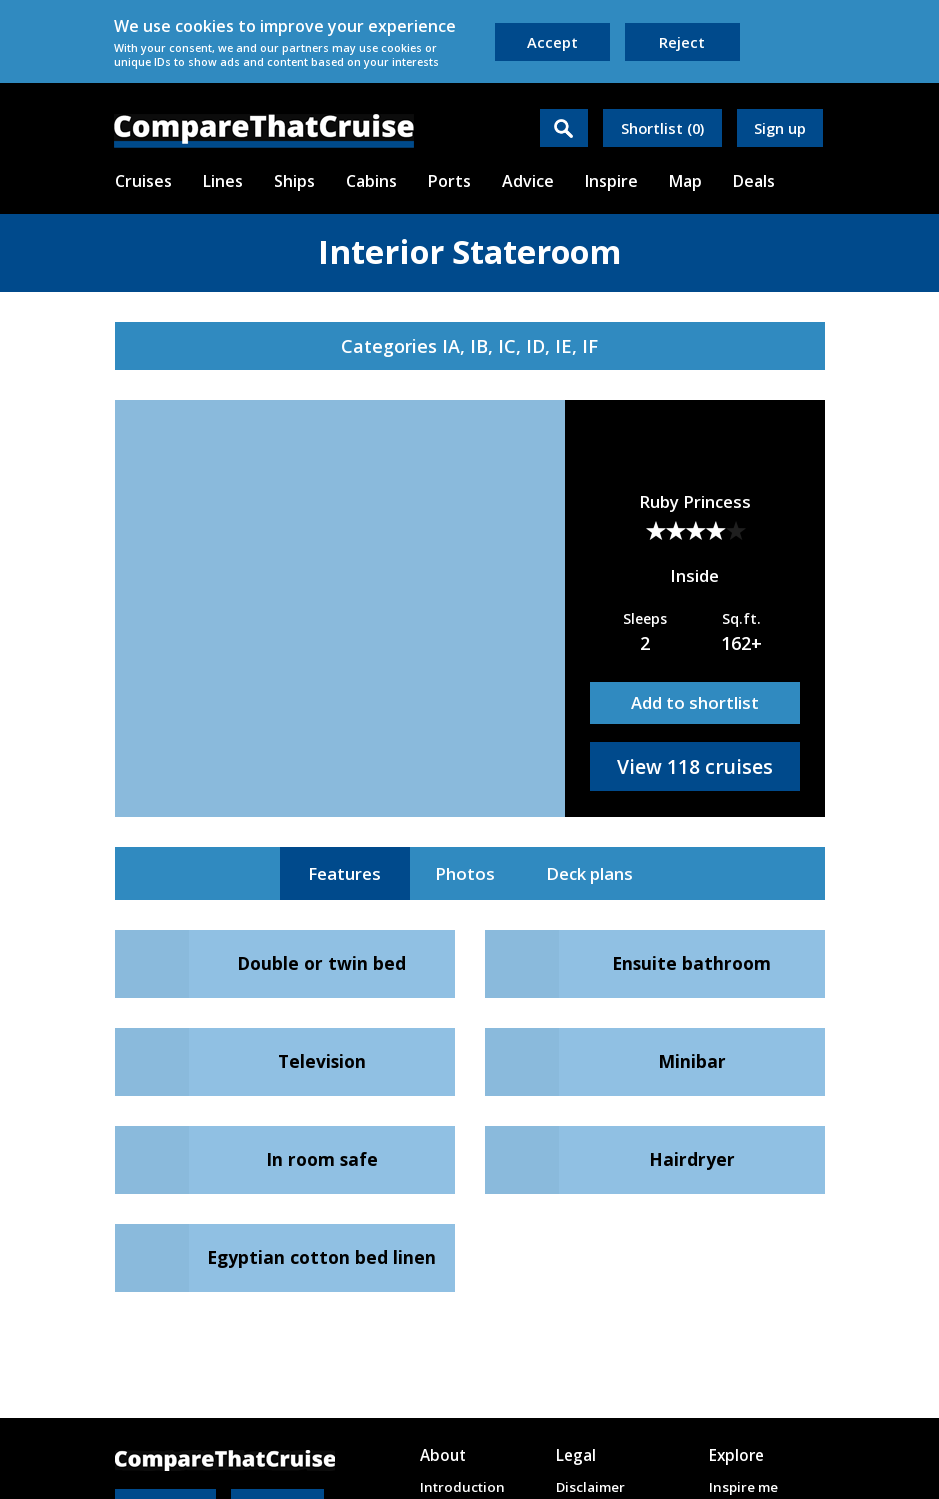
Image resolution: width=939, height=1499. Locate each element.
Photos (465, 873)
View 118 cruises (695, 766)
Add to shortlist (695, 702)
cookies (204, 26)
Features (344, 873)
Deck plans (589, 873)
